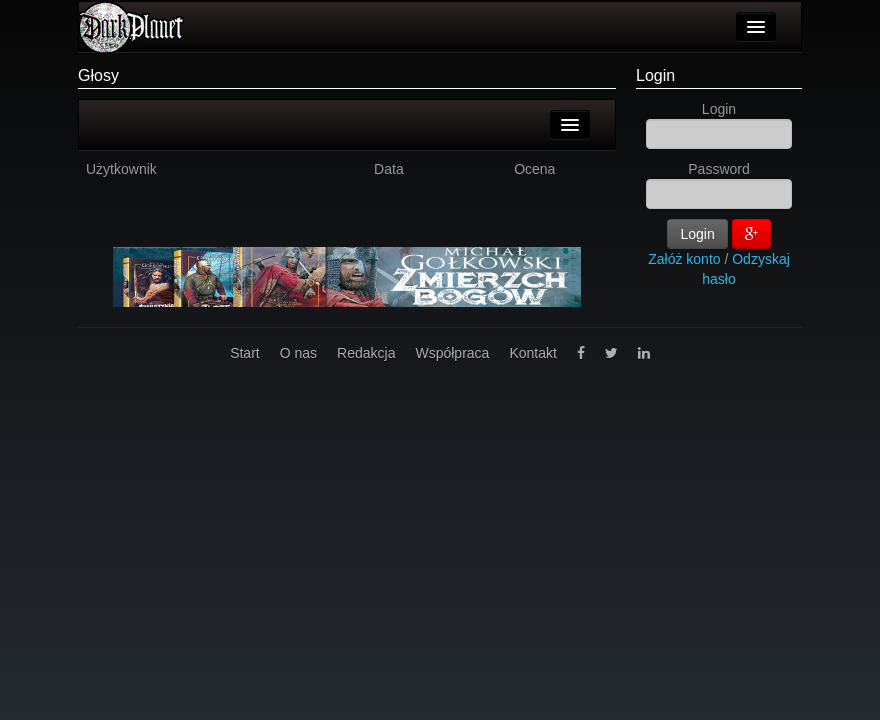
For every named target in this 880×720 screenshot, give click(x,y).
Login (655, 75)
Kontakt (532, 353)
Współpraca (452, 353)
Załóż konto (684, 259)
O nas (298, 353)
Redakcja (366, 353)
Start (245, 353)
